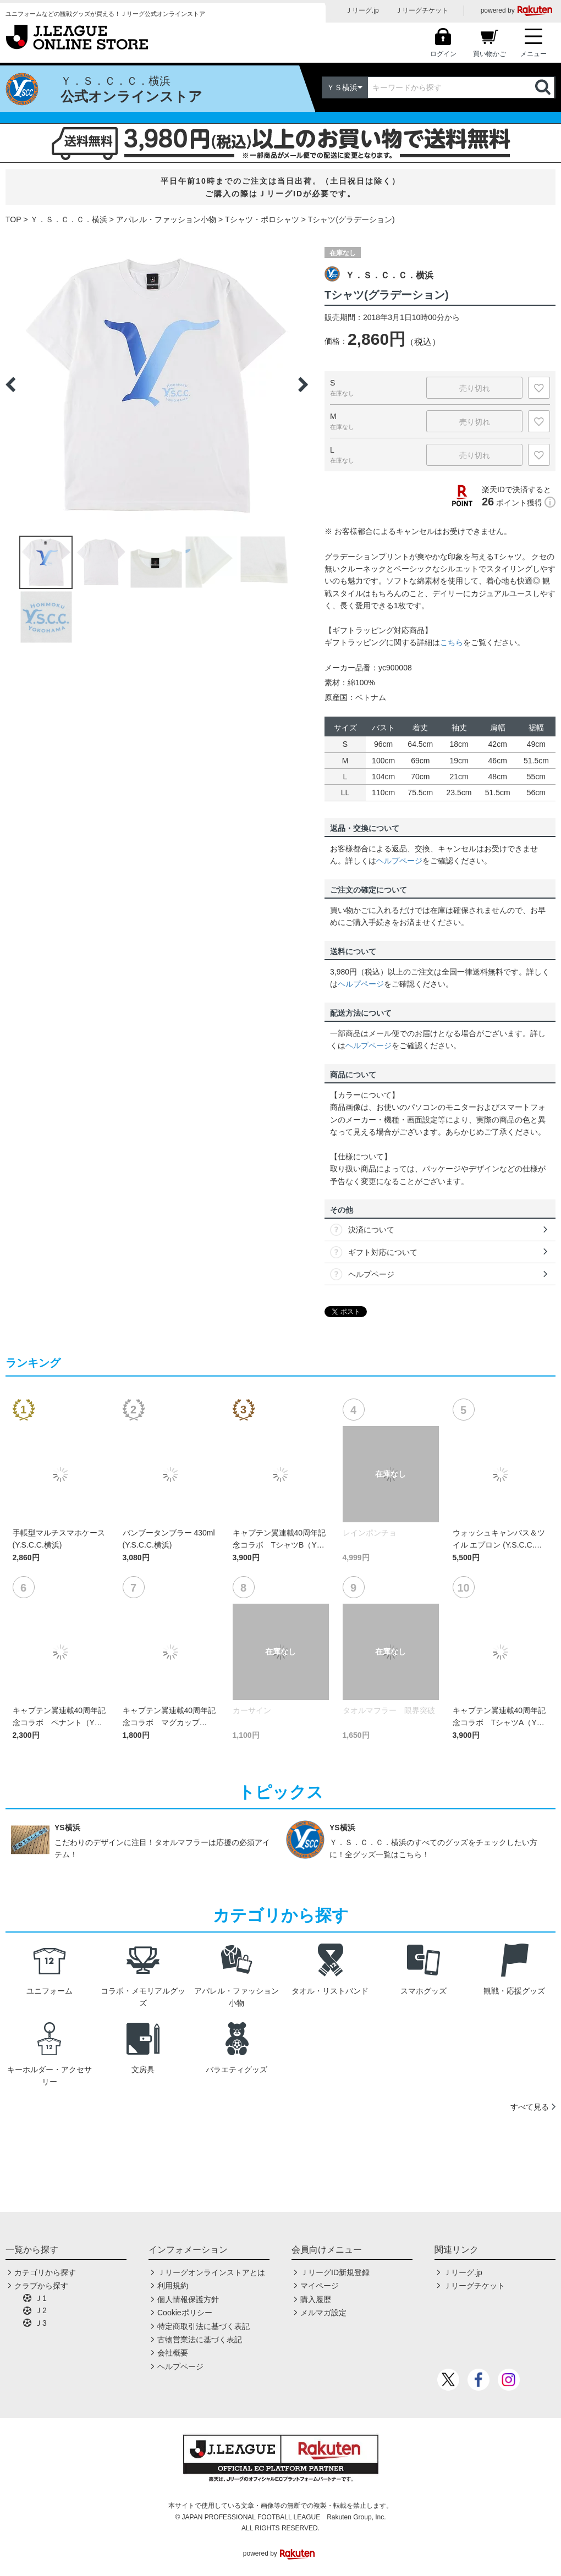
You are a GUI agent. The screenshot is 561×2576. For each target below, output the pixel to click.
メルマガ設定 (323, 2312)
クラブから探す (41, 2285)
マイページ (319, 2285)
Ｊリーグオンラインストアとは (211, 2272)
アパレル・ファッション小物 (166, 219)
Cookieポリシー (184, 2312)
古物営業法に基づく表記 (199, 2339)
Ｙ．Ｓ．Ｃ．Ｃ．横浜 (68, 219)
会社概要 (172, 2352)
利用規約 (172, 2285)
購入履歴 (315, 2299)
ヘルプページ (399, 860)
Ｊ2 (41, 2310)
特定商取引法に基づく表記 (203, 2326)
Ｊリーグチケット (421, 10)
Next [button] (303, 384)
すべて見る (529, 2106)
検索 (544, 87)
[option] (156, 384)
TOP (13, 219)
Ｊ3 (41, 2323)
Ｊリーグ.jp (362, 10)
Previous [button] (10, 384)
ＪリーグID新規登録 (335, 2272)
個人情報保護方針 (188, 2299)
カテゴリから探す (45, 2272)
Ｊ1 (41, 2298)
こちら (451, 642)
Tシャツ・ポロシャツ (262, 219)
